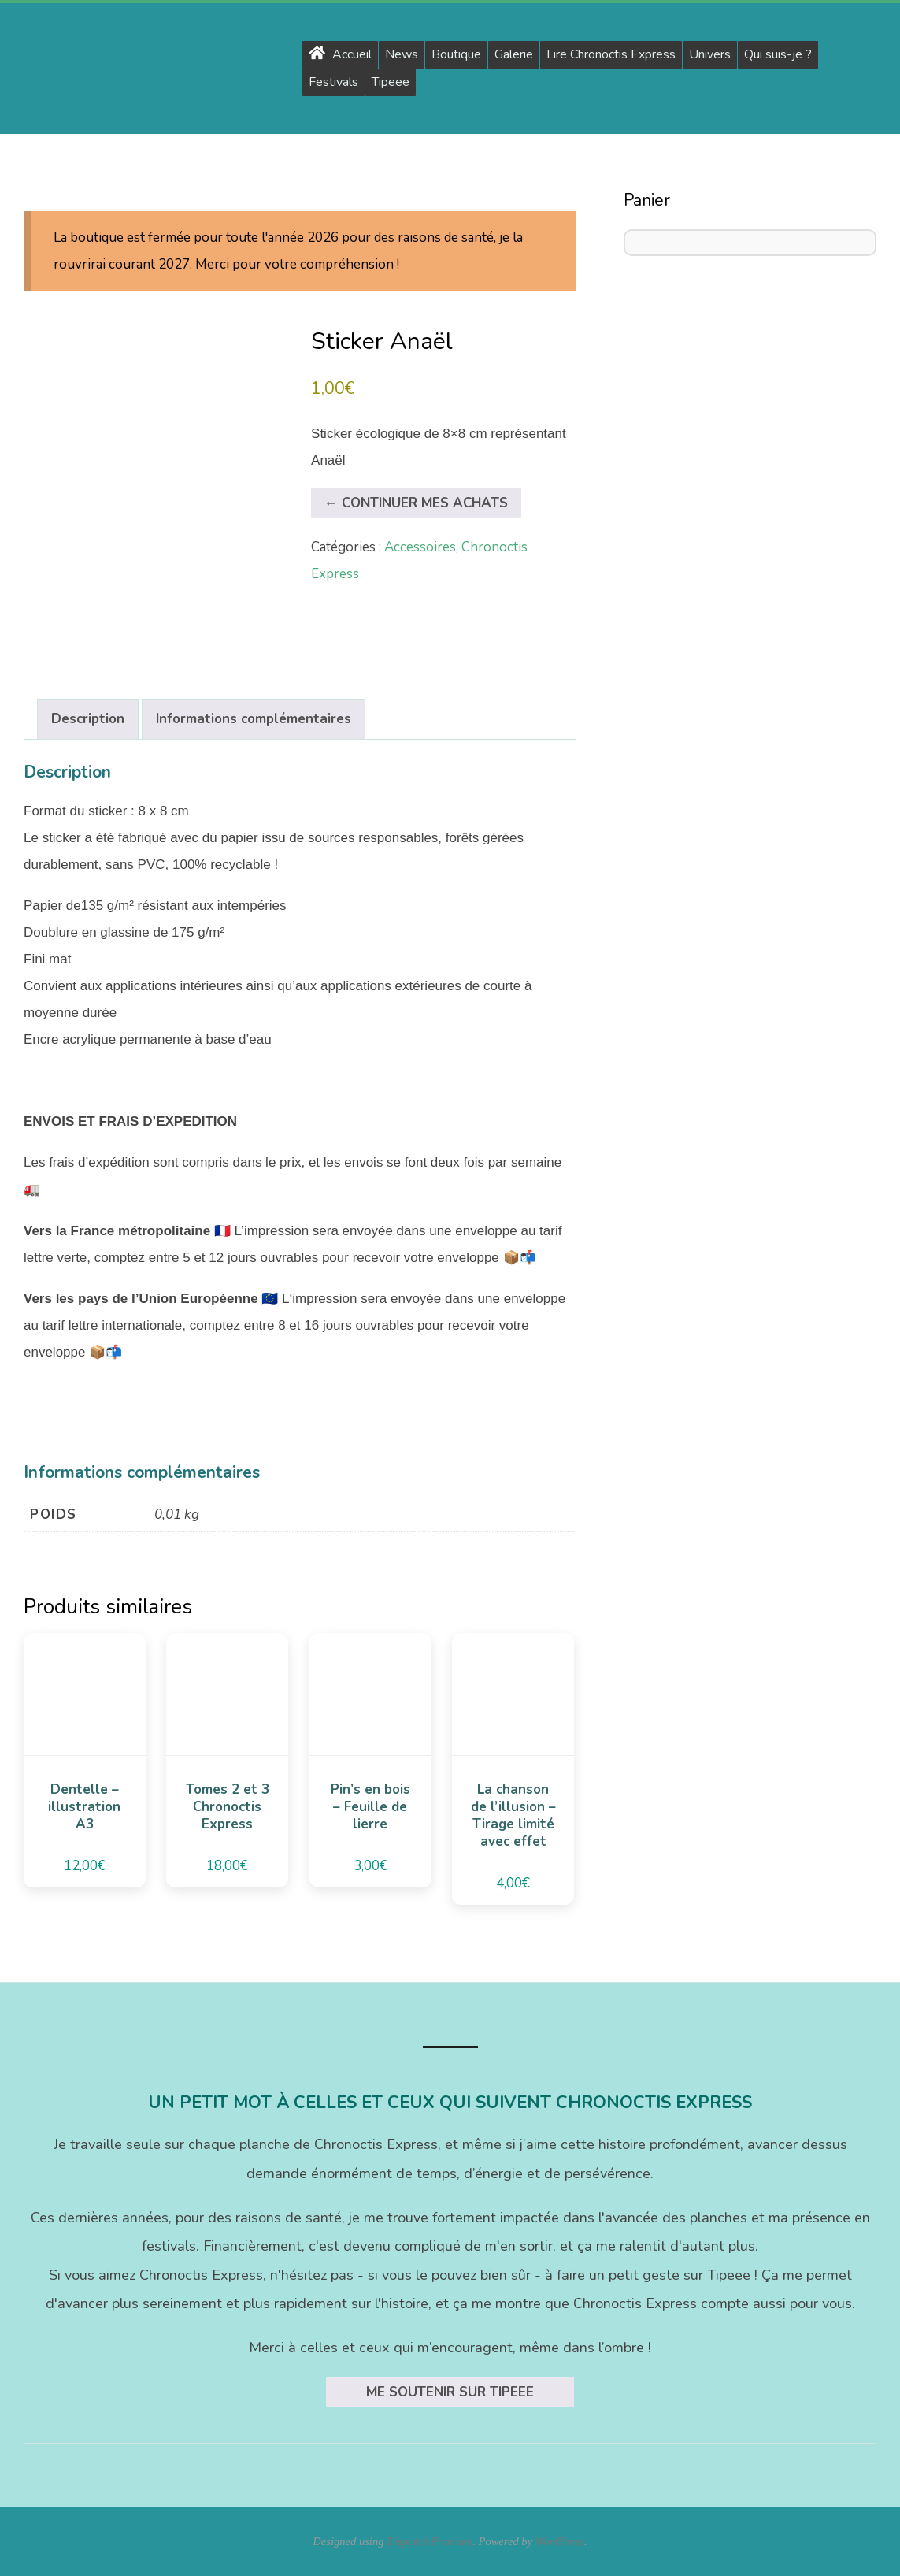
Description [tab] (87, 719)
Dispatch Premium (429, 2541)
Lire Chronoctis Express (611, 54)
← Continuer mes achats (416, 503)
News (401, 54)
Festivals (333, 82)
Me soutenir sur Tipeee (450, 2392)
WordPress (559, 2541)
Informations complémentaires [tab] (253, 719)
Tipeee (390, 82)
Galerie (513, 54)
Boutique (456, 54)
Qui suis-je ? (778, 54)
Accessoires (420, 547)
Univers (710, 54)
